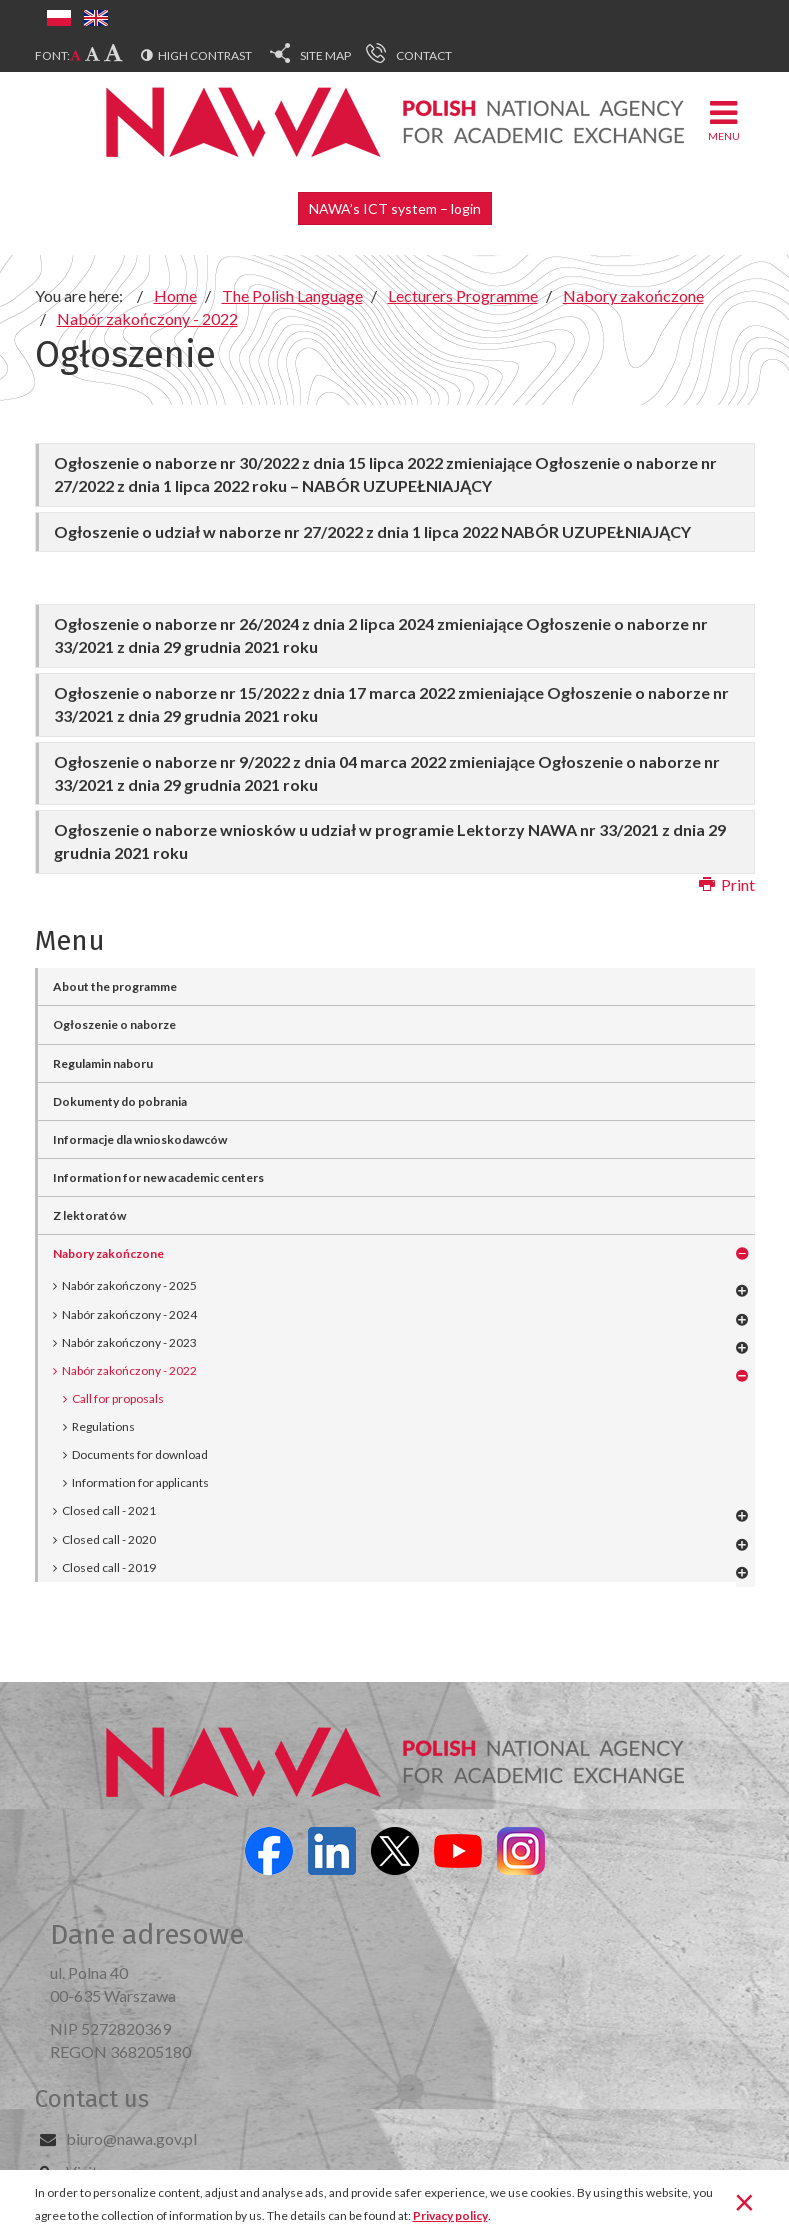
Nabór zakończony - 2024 (129, 1314)
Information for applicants (140, 1482)
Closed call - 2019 (109, 1567)
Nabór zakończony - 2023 (129, 1342)
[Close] (744, 2201)
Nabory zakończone (108, 1253)
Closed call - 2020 (109, 1539)
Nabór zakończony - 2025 (129, 1285)
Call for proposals (118, 1398)
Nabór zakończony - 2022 (129, 1370)
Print (727, 884)
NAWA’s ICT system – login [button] (395, 208)
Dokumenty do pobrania (120, 1101)
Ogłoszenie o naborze (114, 1024)
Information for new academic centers (158, 1177)
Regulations (103, 1426)
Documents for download (140, 1454)
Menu (724, 119)
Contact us (92, 2099)
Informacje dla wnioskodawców (140, 1139)
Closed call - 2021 (109, 1510)
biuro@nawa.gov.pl (131, 2138)
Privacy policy (450, 2215)
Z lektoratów (89, 1215)
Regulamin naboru (103, 1063)
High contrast (205, 55)
